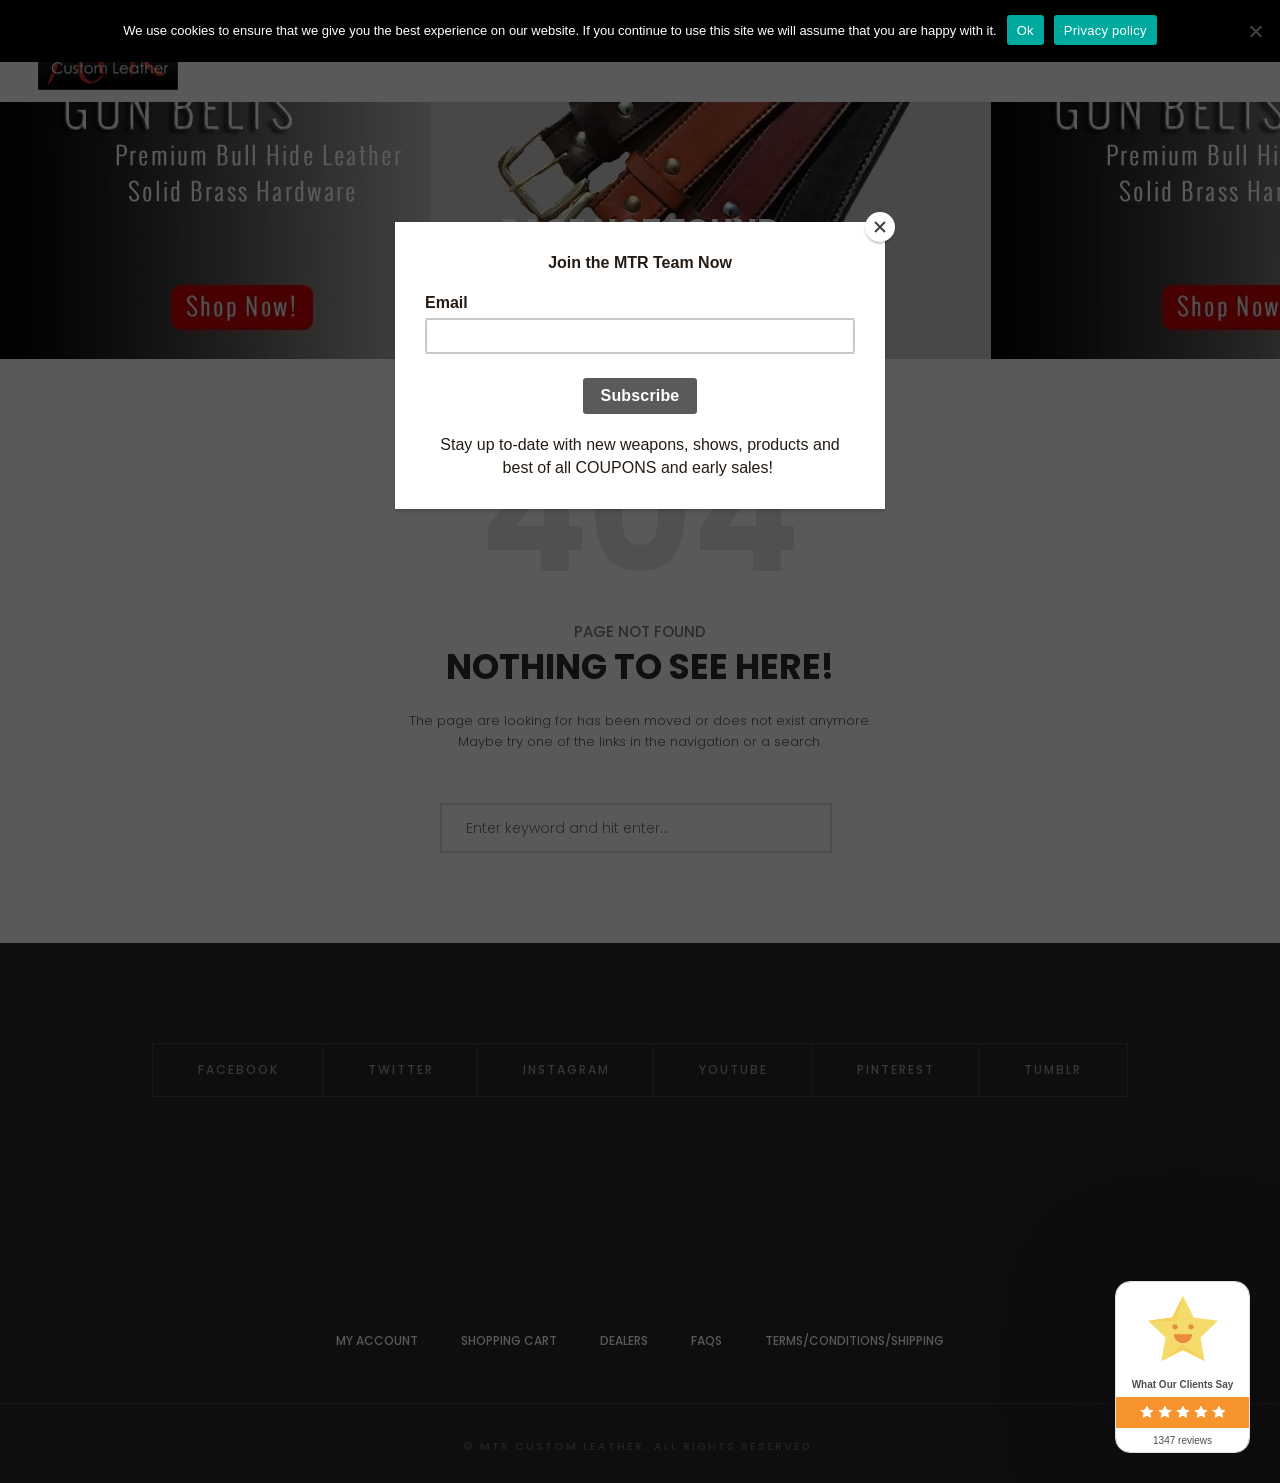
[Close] (880, 227)
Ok (1025, 30)
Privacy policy (1105, 30)
